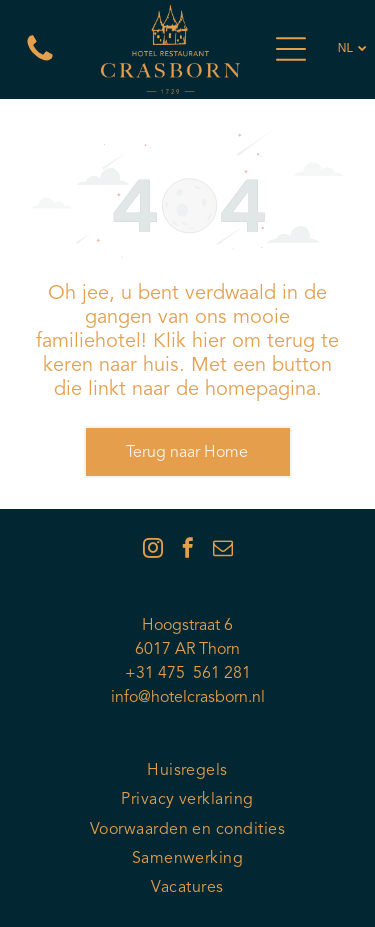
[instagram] (153, 550)
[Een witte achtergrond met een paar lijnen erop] (40, 61)
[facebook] (188, 550)
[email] (223, 550)
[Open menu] (291, 49)
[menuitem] (187, 771)
